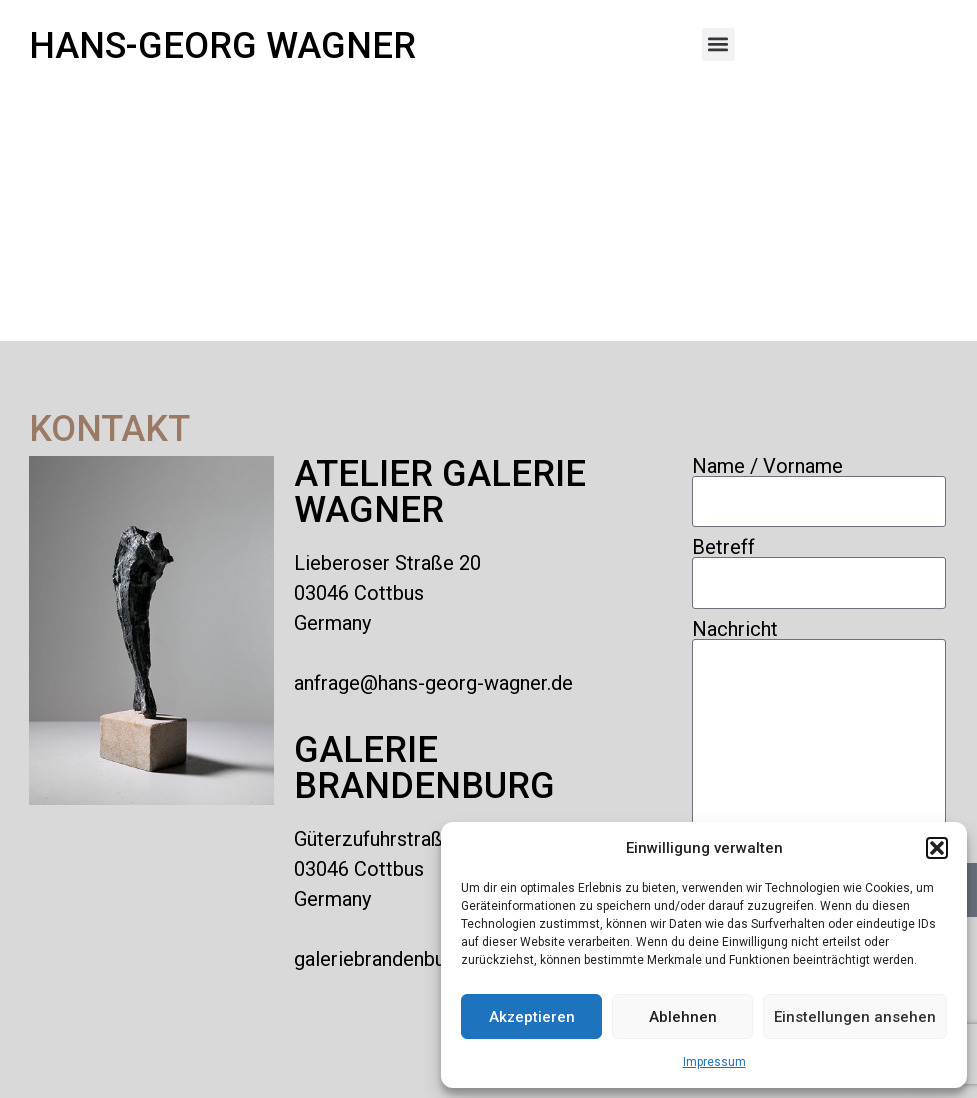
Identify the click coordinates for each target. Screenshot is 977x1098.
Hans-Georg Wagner (222, 46)
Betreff (723, 547)
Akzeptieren (532, 1017)
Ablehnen (683, 1017)
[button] (937, 848)
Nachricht (735, 629)
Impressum (714, 1062)
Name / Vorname (767, 466)
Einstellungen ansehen (855, 1017)
